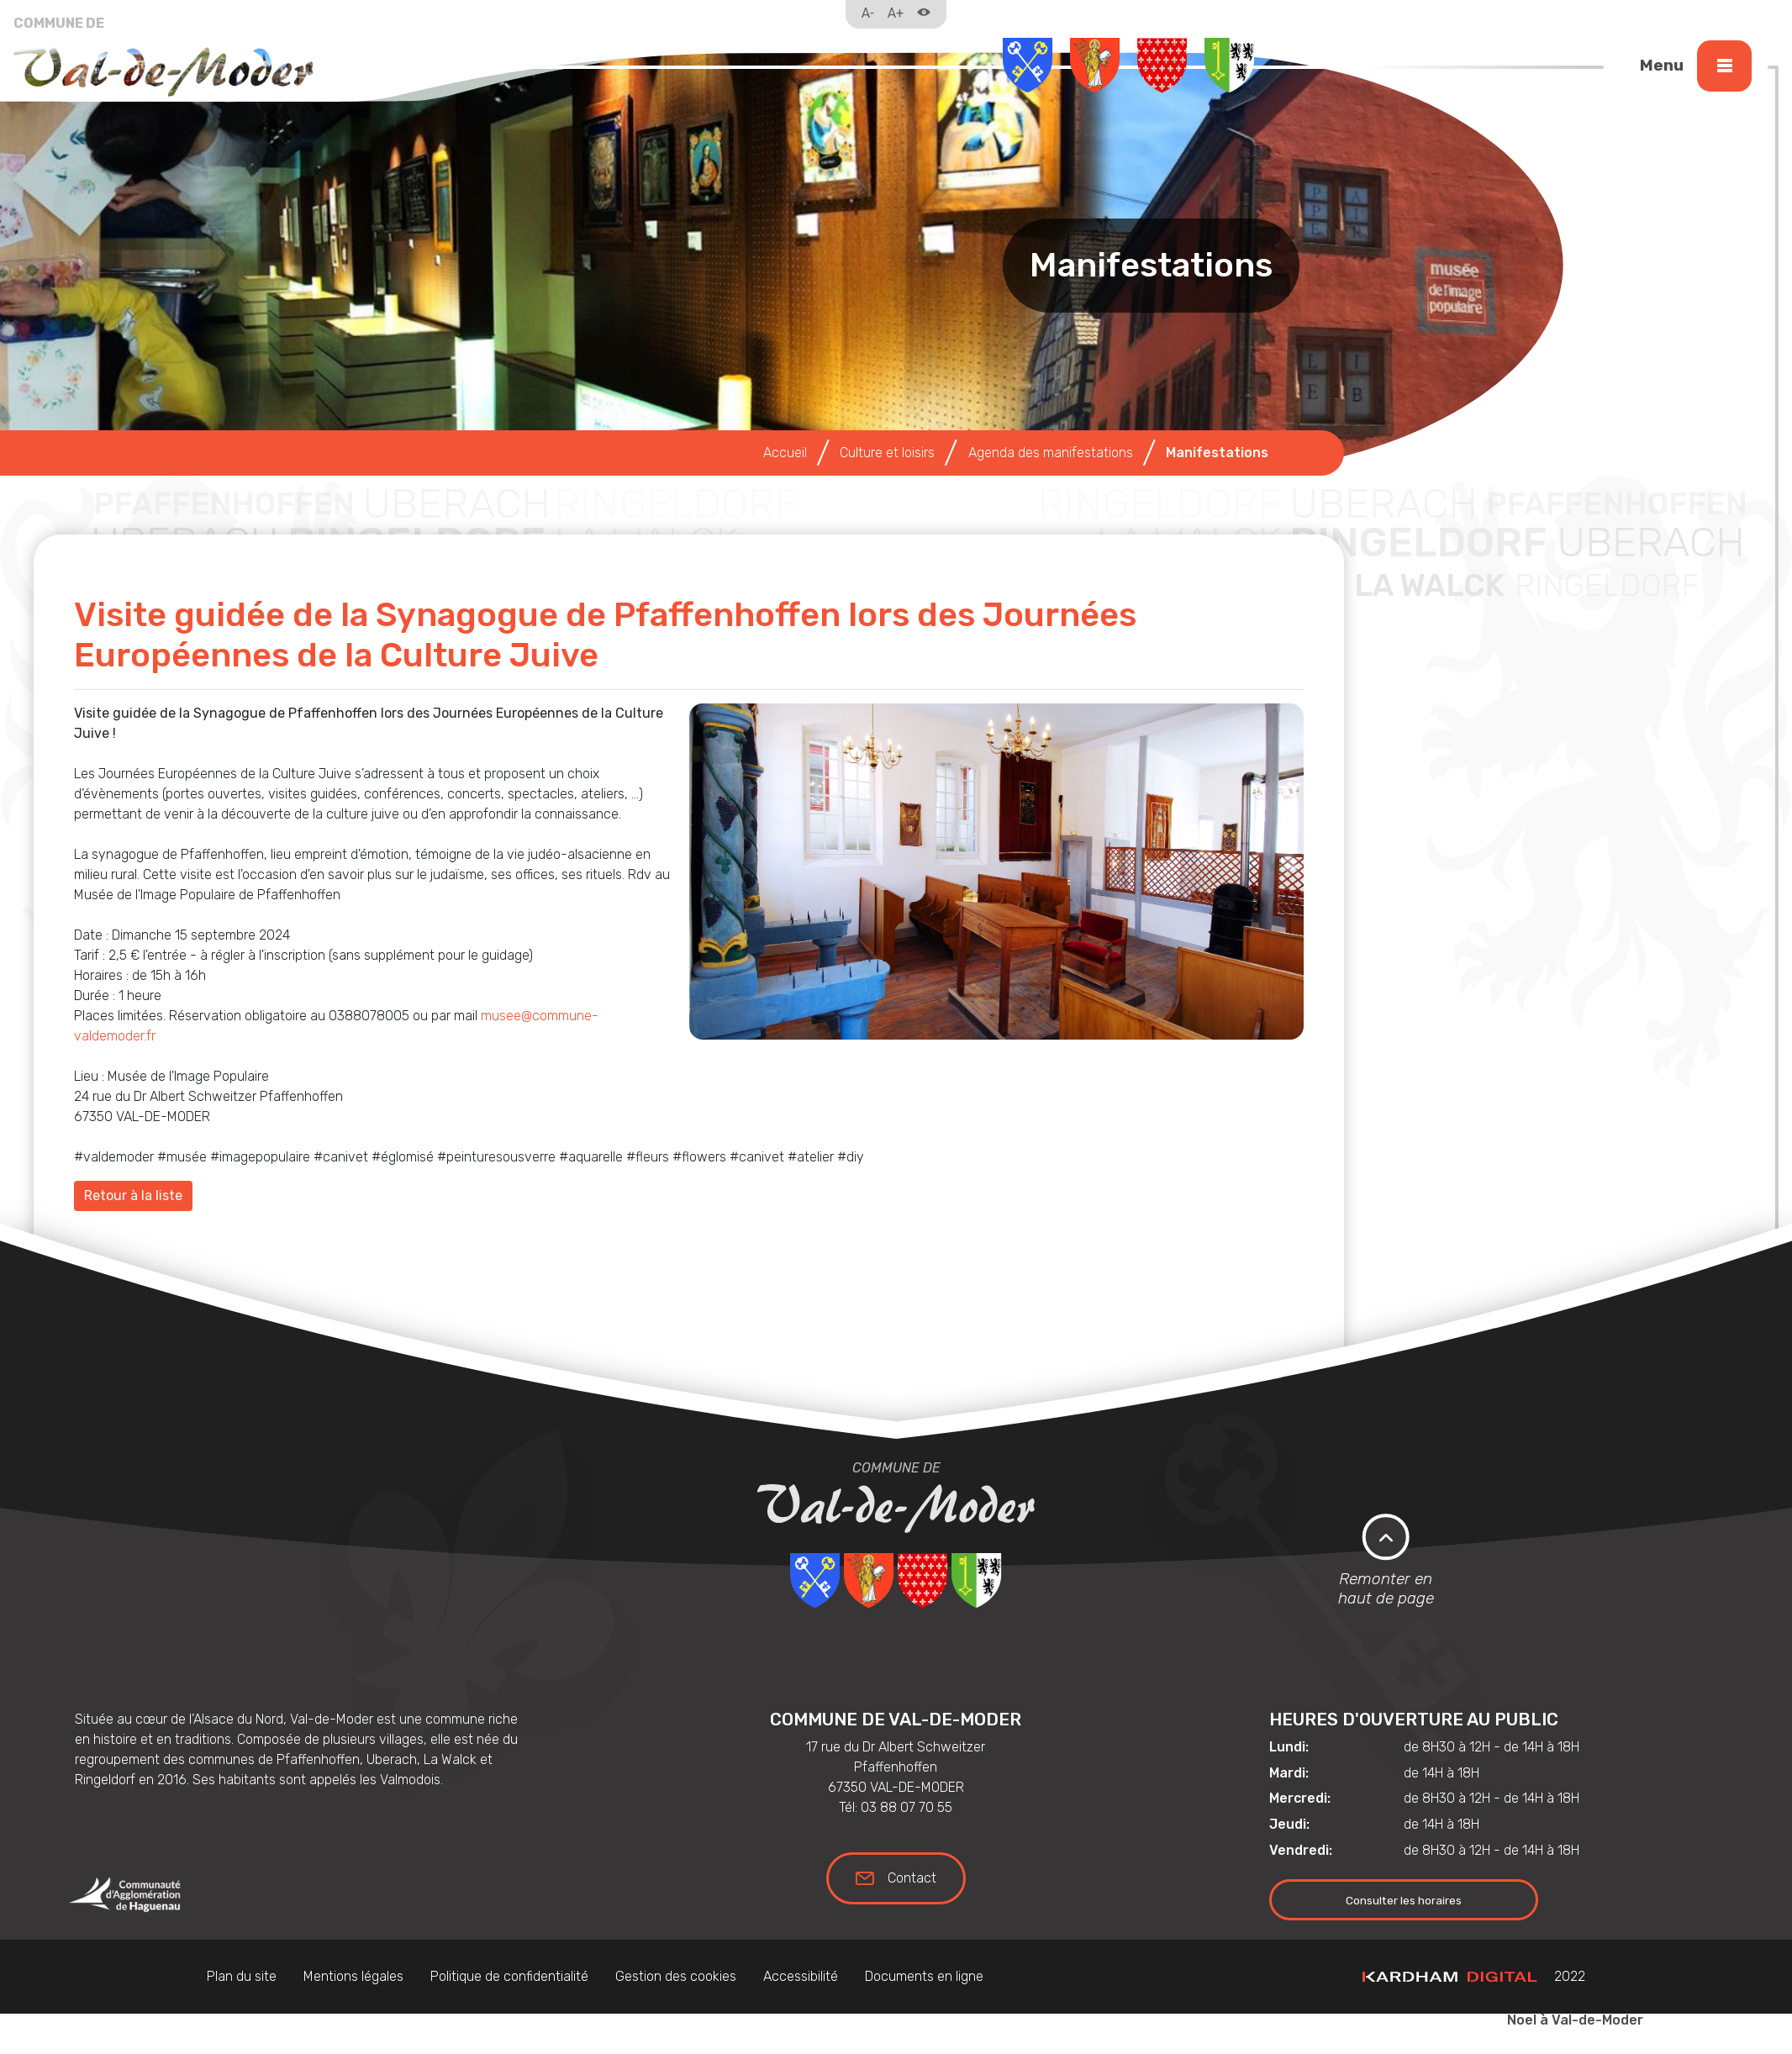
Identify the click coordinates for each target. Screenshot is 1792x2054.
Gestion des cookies (675, 1976)
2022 (1473, 1976)
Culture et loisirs (887, 453)
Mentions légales (353, 1976)
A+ (896, 13)
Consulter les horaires (1404, 1900)
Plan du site (242, 1976)
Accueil (785, 453)
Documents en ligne (924, 1976)
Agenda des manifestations (1050, 453)
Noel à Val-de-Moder (1575, 2020)
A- (868, 13)
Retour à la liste (133, 1195)
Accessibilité (800, 1976)
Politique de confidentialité (509, 1976)
